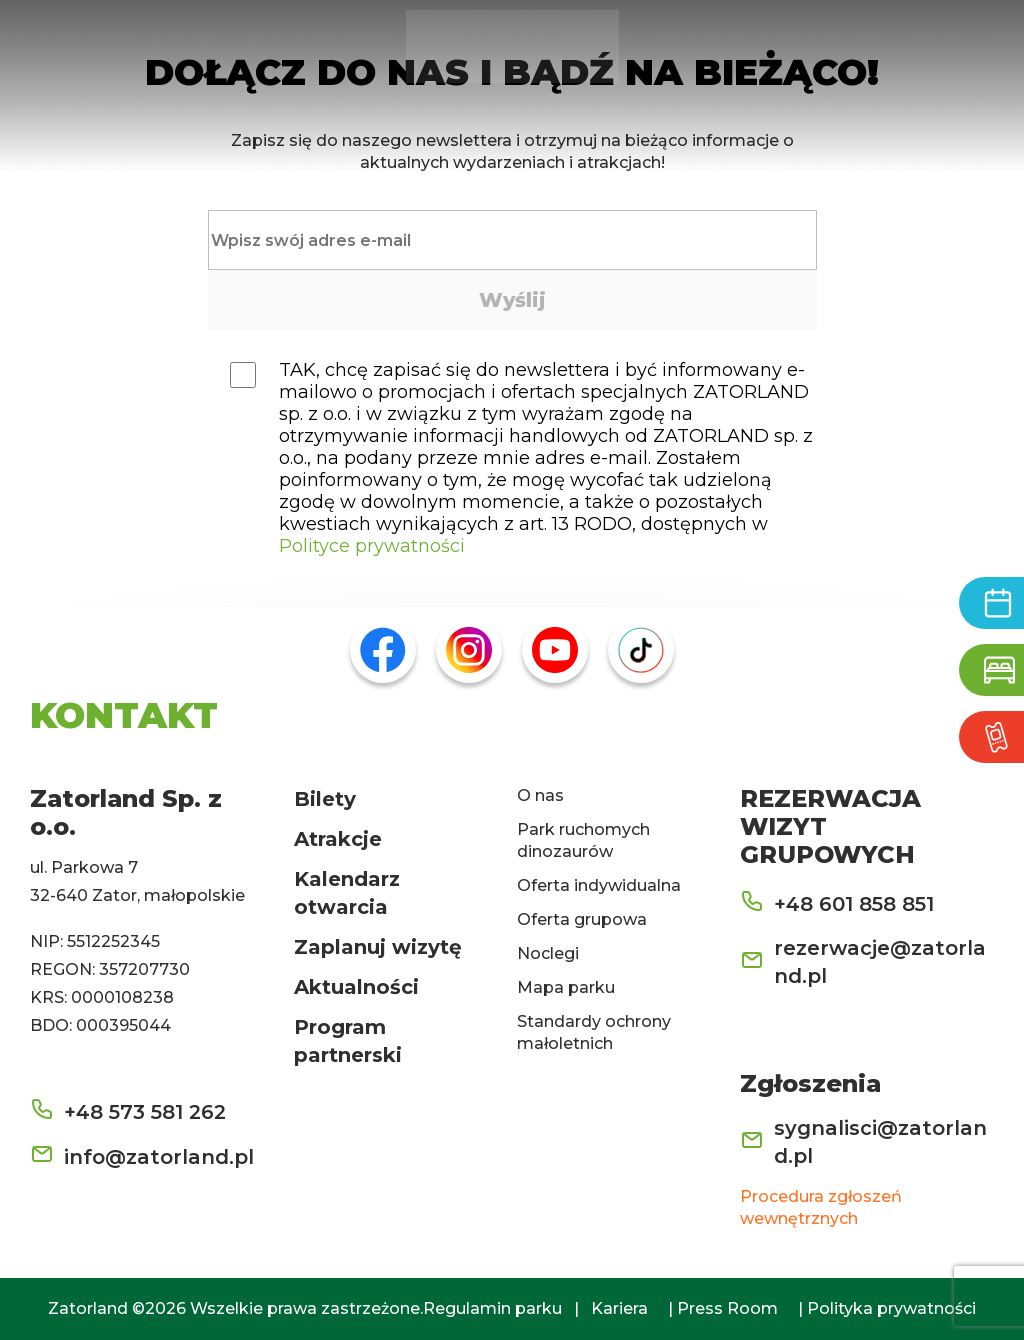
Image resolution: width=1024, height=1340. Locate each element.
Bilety (325, 799)
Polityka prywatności (891, 1308)
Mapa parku (566, 987)
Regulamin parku (492, 1308)
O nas (540, 795)
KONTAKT (124, 715)
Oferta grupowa (582, 919)
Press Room (727, 1308)
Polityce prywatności (372, 546)
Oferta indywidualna (599, 885)
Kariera (619, 1308)
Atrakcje (338, 839)
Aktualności (356, 987)
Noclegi (548, 953)
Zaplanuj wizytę (378, 947)
